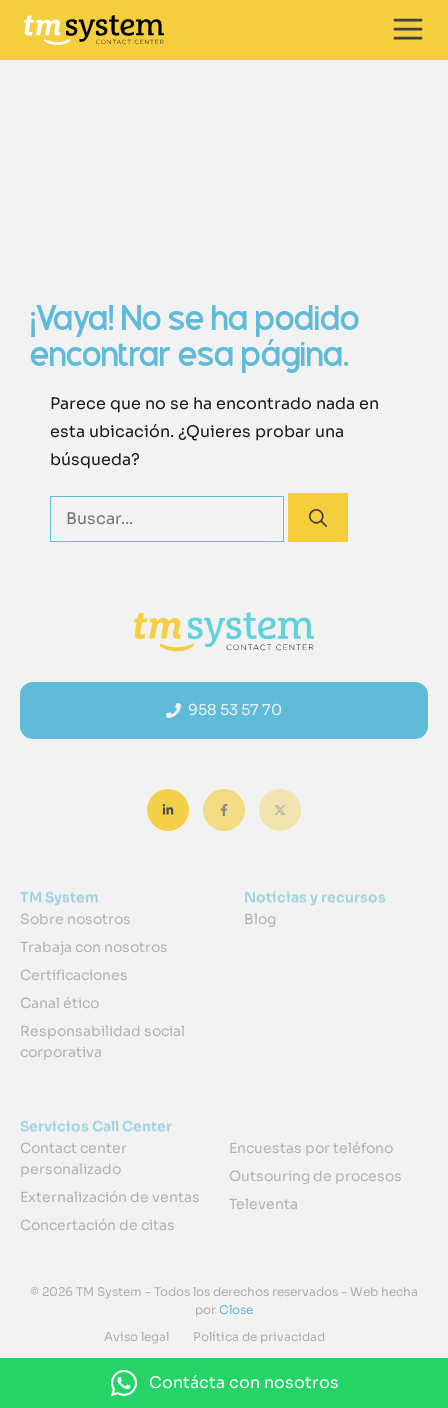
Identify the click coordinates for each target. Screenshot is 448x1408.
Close (234, 1309)
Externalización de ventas (110, 1197)
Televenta (263, 1204)
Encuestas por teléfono (311, 1148)
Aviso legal (136, 1336)
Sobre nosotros (75, 919)
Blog (260, 919)
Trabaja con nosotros (94, 947)
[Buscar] (318, 517)
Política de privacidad (259, 1336)
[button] (224, 1383)
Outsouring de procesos (315, 1176)
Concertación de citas (97, 1225)
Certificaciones (74, 975)
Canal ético (59, 1003)
